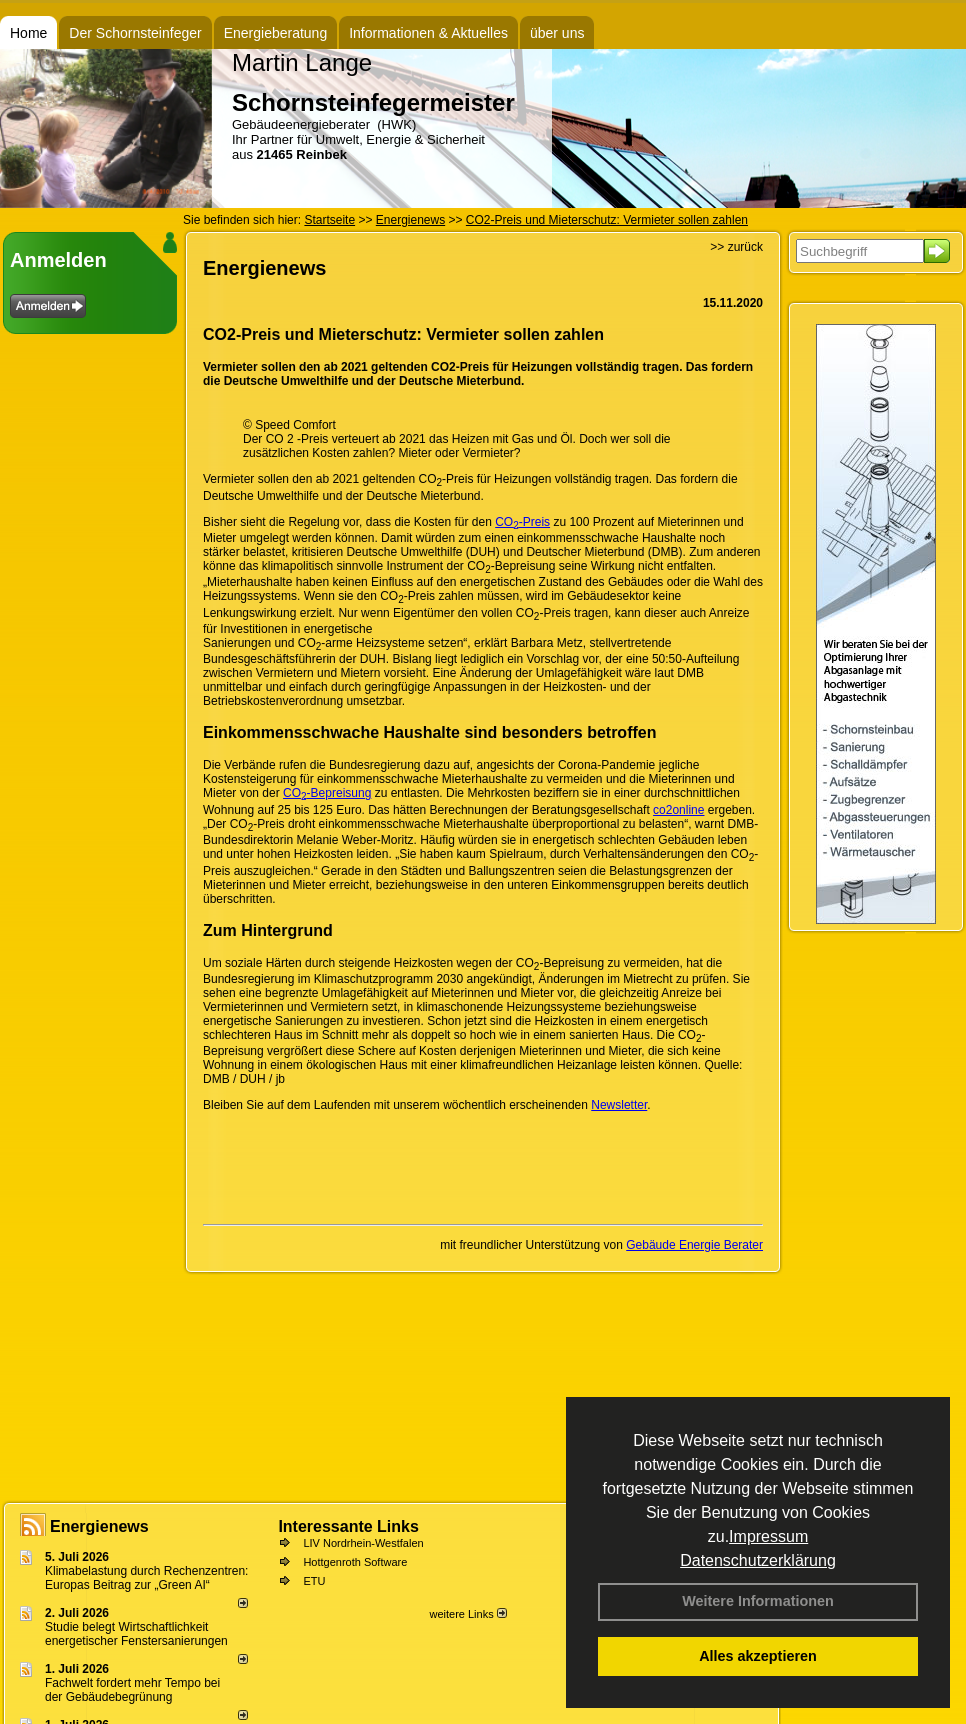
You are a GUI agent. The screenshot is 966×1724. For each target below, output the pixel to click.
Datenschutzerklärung (758, 1560)
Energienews (99, 1526)
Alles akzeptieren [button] (758, 1656)
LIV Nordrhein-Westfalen (363, 1543)
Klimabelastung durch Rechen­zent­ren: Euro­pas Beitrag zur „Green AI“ (146, 1578)
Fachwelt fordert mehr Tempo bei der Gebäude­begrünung (132, 1690)
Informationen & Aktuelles (428, 33)
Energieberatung (276, 33)
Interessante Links (348, 1526)
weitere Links (467, 1614)
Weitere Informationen (758, 1601)
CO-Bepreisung (327, 793)
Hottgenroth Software (355, 1562)
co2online (678, 810)
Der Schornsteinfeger (135, 33)
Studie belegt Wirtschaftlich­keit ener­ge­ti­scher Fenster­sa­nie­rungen (136, 1634)
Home (28, 33)
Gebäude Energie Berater (694, 1245)
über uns (557, 33)
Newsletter (619, 1105)
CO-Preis (522, 522)
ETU (314, 1581)
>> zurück (736, 247)
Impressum (768, 1536)
